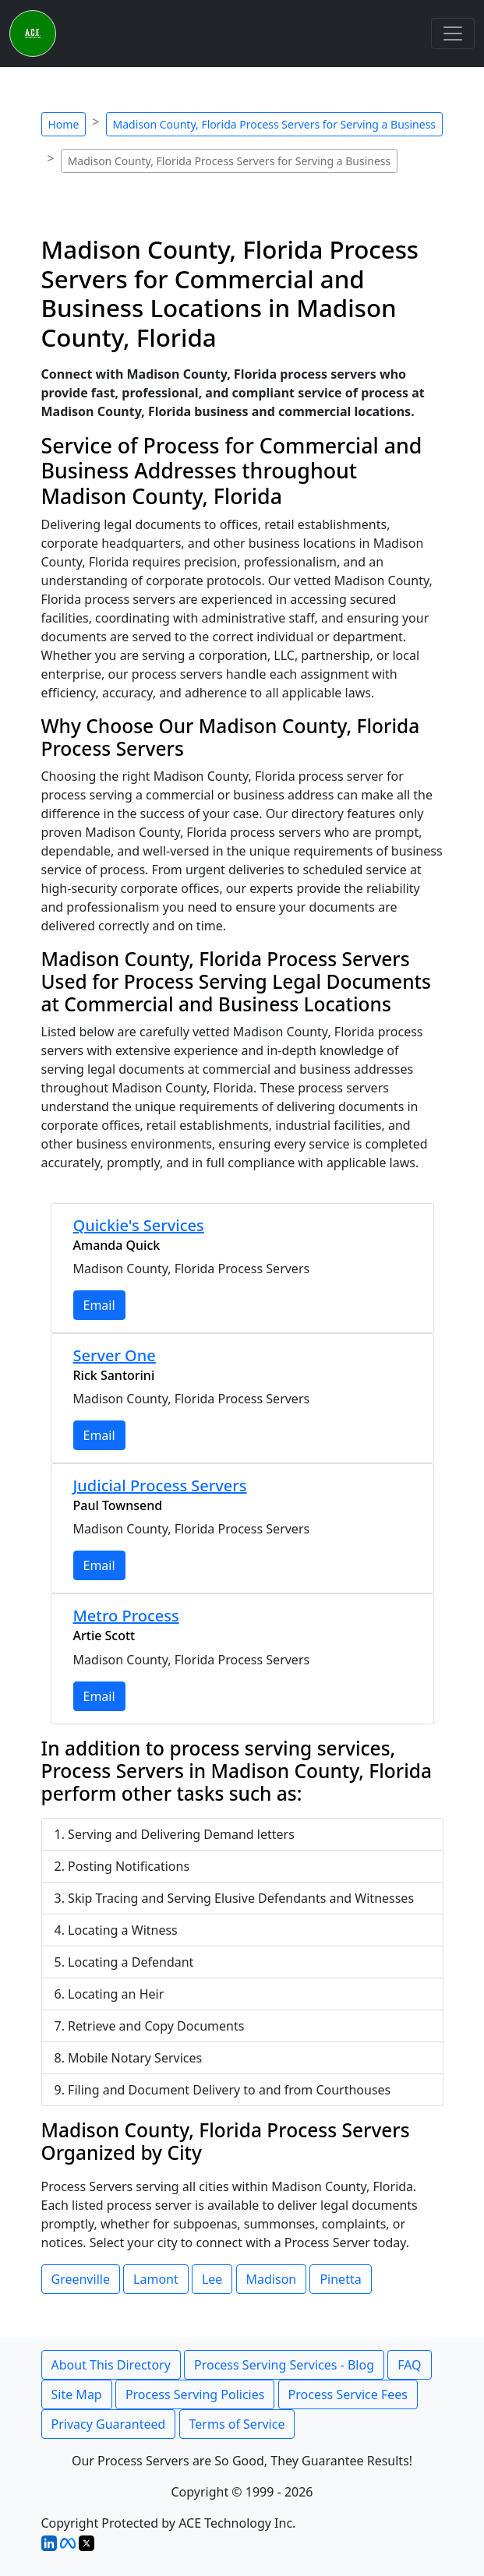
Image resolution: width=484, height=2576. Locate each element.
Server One (114, 1355)
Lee (212, 2279)
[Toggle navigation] (453, 33)
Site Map (76, 2394)
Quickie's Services (138, 1225)
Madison (271, 2279)
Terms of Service (237, 2424)
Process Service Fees (348, 2394)
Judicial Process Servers (160, 1485)
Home (63, 124)
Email (99, 1305)
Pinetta (340, 2279)
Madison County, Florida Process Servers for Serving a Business (274, 124)
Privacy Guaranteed (108, 2424)
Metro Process (126, 1615)
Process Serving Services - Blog (284, 2364)
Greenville (80, 2279)
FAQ (409, 2364)
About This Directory (111, 2364)
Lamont (155, 2279)
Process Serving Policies (195, 2394)
